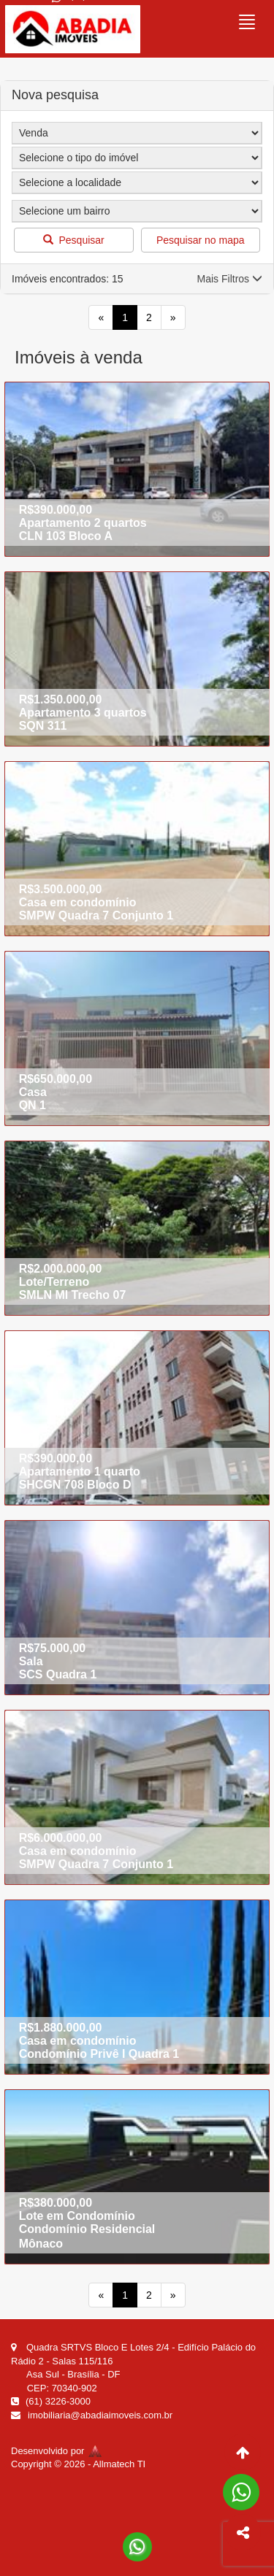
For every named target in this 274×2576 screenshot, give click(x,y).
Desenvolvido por (56, 2450)
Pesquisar (73, 240)
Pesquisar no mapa (200, 240)
